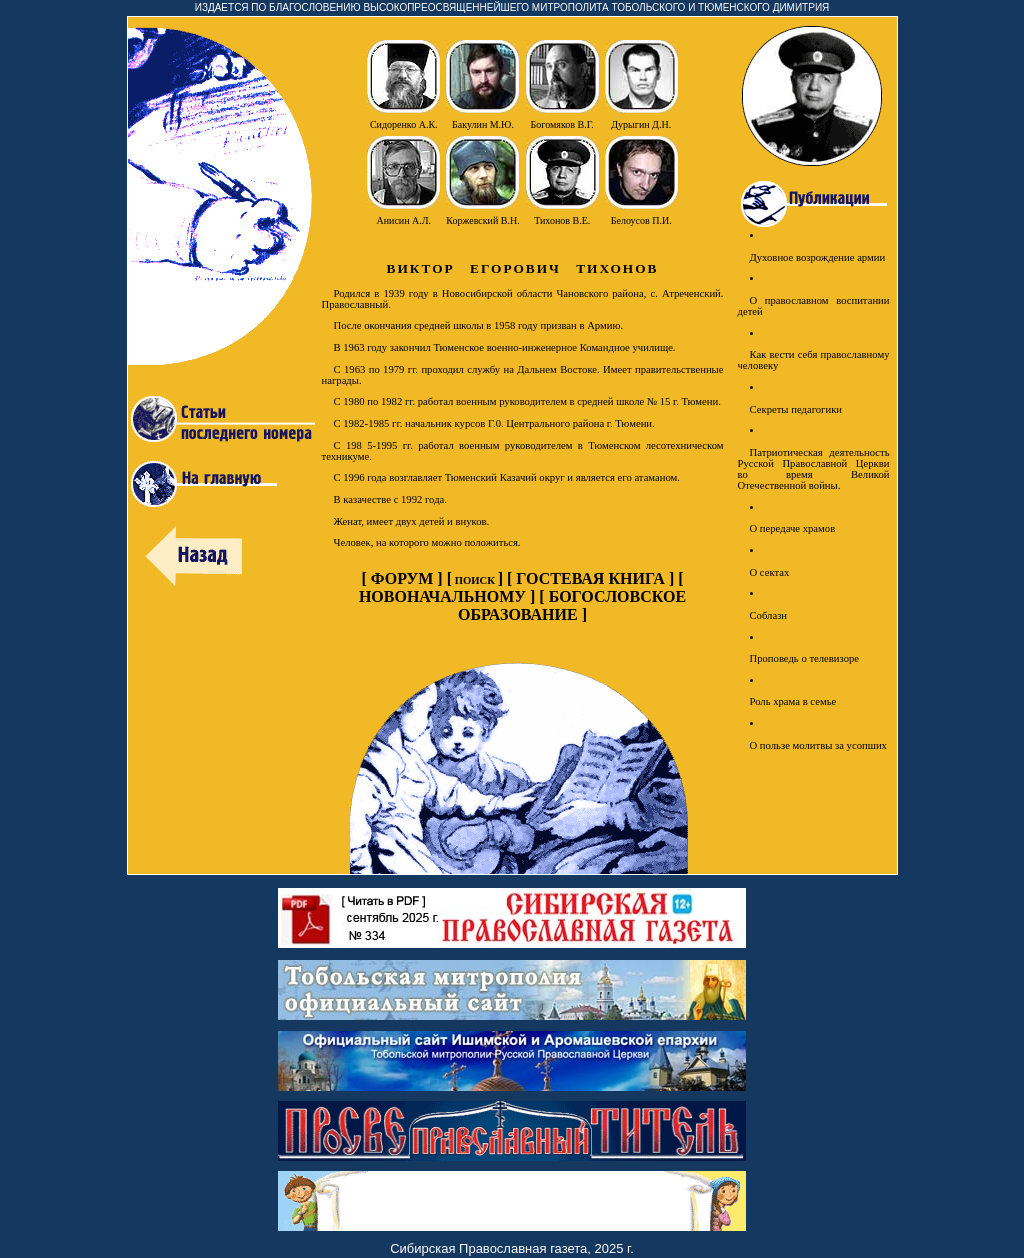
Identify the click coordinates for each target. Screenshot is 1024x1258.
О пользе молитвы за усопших (818, 745)
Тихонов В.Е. (562, 220)
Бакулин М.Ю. (483, 124)
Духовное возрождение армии (818, 257)
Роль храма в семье (793, 701)
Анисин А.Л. (403, 220)
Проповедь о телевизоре (805, 658)
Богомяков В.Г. (562, 124)
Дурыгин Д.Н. (641, 124)
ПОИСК (475, 580)
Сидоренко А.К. (404, 124)
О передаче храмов (793, 528)
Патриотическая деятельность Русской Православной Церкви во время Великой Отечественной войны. (814, 469)
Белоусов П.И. (641, 220)
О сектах (770, 572)
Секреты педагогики (796, 409)
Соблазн (769, 615)
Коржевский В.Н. (482, 220)
